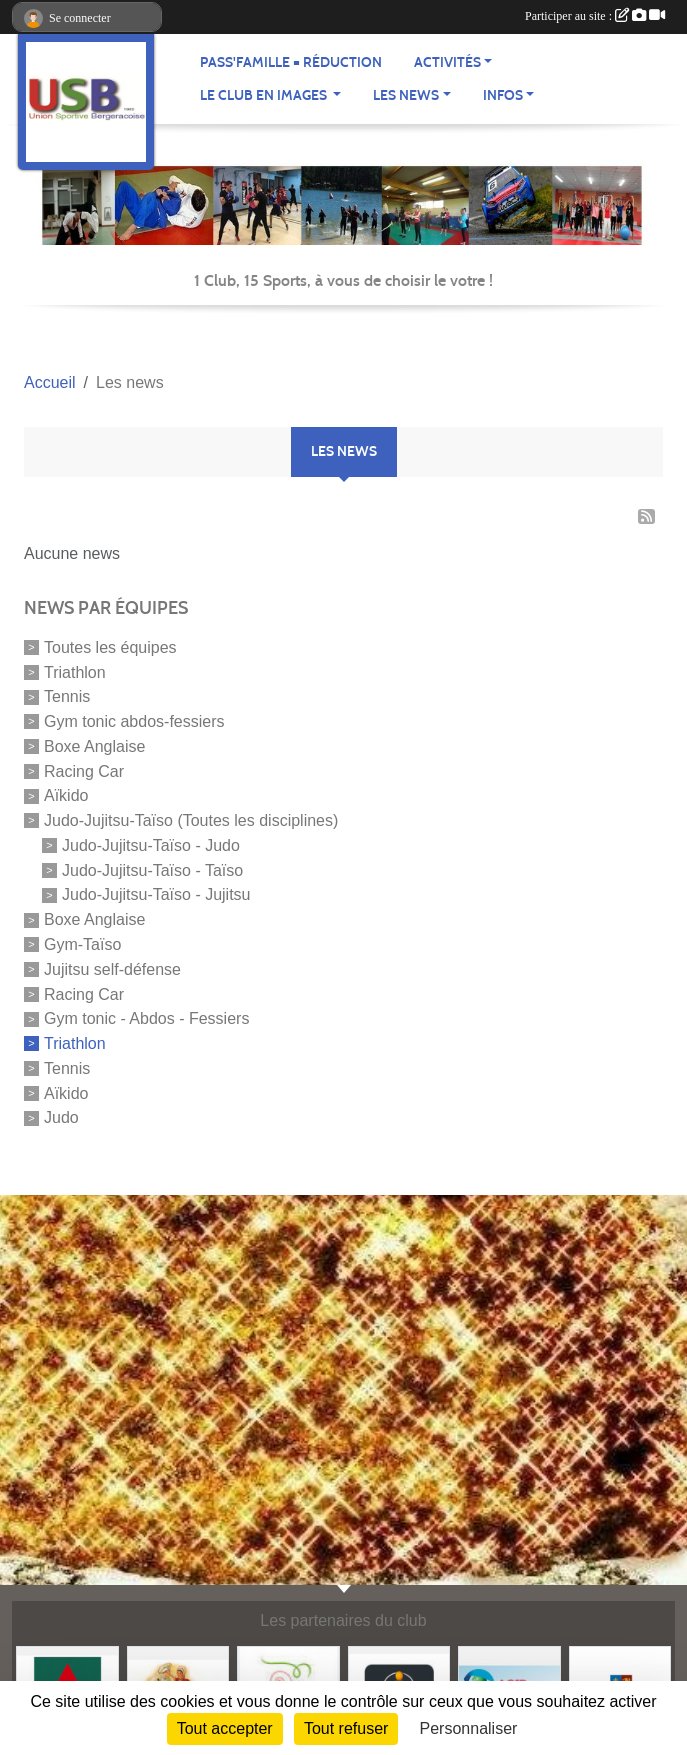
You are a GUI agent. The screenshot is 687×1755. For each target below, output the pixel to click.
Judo (61, 1117)
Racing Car (84, 770)
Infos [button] (503, 95)
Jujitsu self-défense (112, 969)
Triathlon (75, 671)
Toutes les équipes (110, 647)
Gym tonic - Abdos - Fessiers (146, 1018)
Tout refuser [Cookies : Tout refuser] (346, 1728)
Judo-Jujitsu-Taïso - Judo (151, 845)
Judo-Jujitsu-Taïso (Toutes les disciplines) (191, 820)
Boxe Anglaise (94, 746)
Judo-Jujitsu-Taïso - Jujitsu (156, 894)
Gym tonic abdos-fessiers (134, 721)
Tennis (67, 696)
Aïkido (66, 795)
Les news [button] (406, 95)
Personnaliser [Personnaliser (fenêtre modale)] (469, 1728)
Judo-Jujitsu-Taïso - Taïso (152, 869)
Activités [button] (447, 62)
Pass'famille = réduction (291, 62)
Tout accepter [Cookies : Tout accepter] (225, 1728)
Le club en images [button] (265, 95)
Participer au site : (595, 16)
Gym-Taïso (82, 944)
